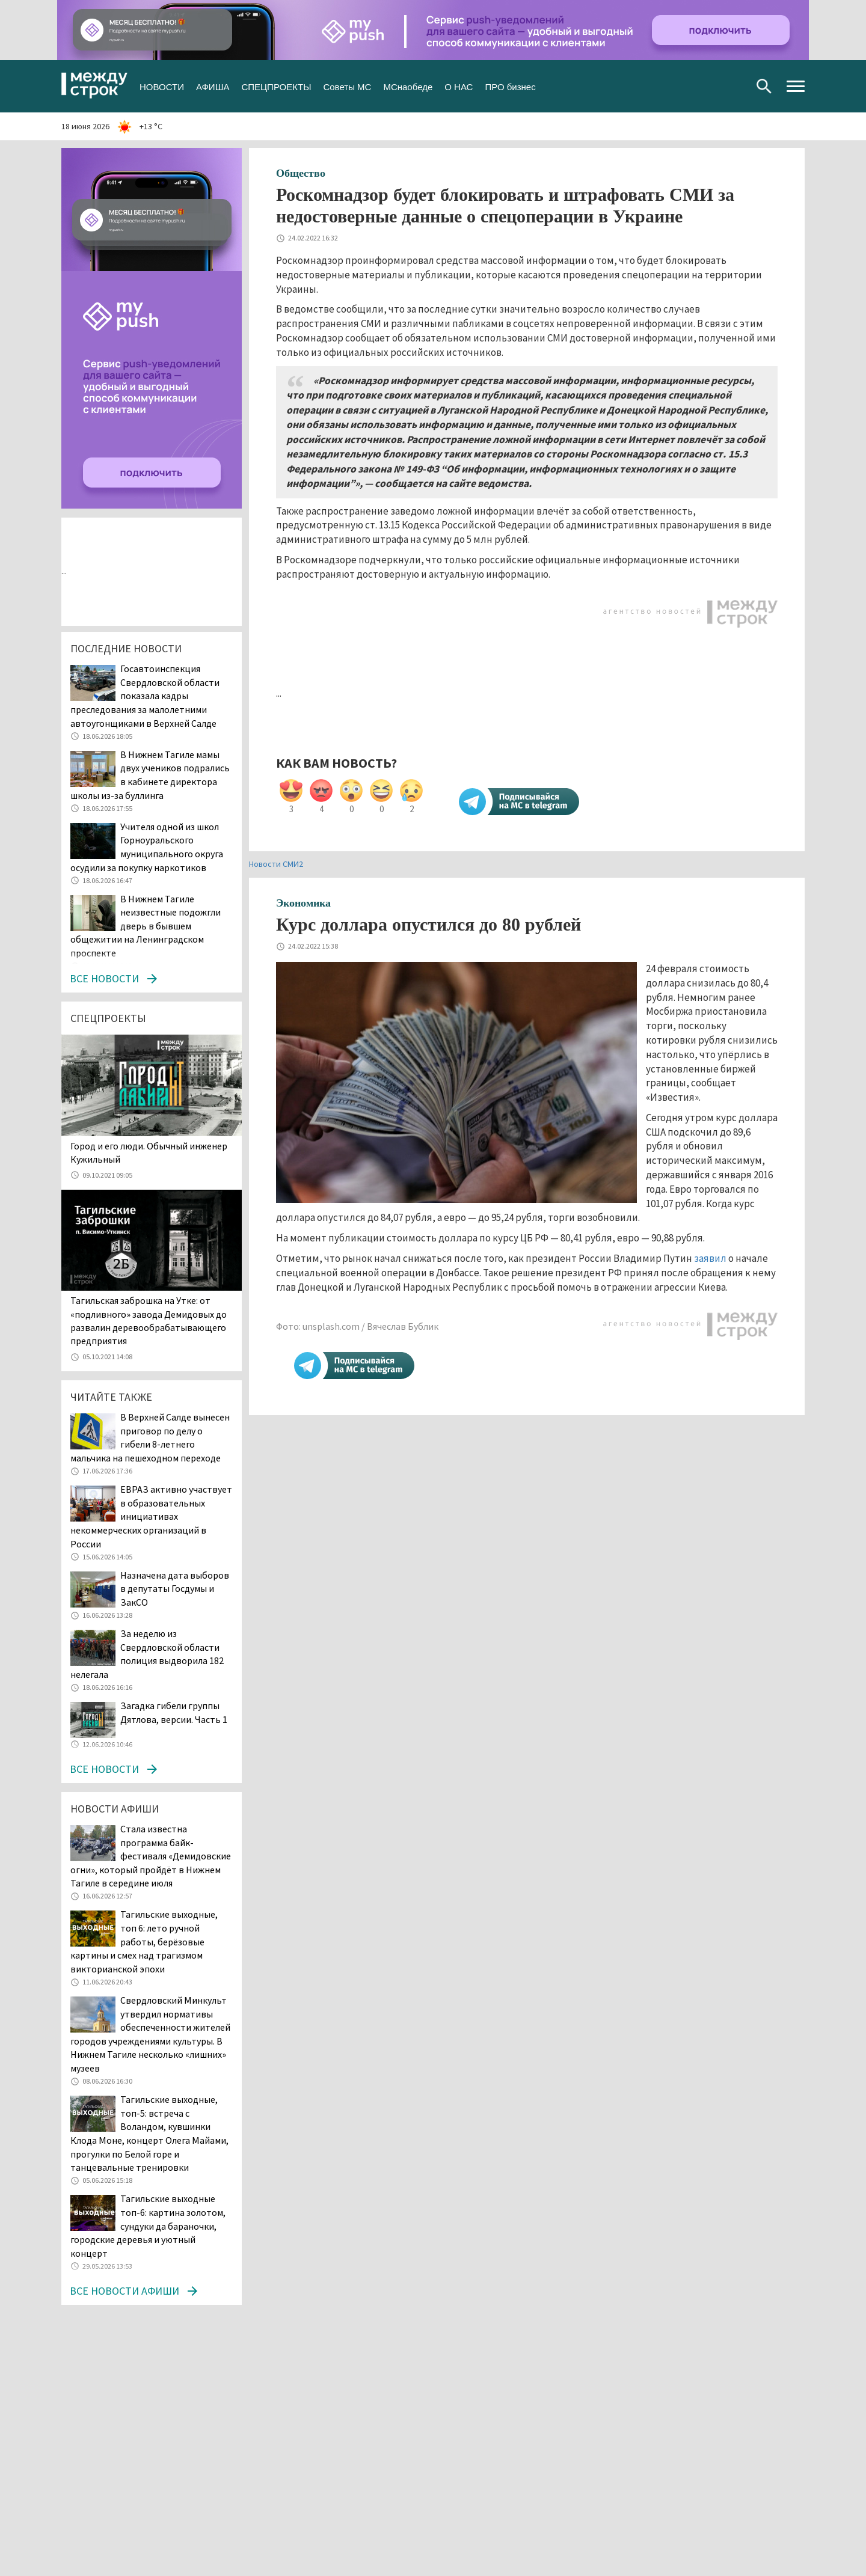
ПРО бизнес (510, 85)
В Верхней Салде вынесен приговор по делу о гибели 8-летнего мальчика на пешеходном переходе (150, 1437)
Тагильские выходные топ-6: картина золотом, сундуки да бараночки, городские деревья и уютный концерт (148, 2225)
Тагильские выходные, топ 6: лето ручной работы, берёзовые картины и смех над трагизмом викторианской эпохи (144, 1941)
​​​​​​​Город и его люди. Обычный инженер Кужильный (148, 1152)
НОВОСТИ (162, 85)
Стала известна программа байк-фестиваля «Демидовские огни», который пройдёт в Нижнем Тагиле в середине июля (150, 1856)
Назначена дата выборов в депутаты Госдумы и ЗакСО (174, 1588)
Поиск (764, 86)
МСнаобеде (407, 85)
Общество (300, 173)
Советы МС (347, 85)
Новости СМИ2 (276, 863)
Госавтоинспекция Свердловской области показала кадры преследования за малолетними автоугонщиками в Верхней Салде (145, 695)
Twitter (695, 86)
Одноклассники (714, 86)
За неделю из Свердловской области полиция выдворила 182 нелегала (147, 1653)
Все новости (104, 978)
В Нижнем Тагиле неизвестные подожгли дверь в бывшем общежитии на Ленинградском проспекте (145, 926)
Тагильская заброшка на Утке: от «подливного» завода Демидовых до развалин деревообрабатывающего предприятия (148, 1320)
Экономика (303, 903)
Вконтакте (676, 86)
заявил (710, 1258)
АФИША (212, 85)
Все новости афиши (124, 2291)
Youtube (734, 86)
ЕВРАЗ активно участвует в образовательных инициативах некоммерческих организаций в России (151, 1516)
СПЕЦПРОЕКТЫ (276, 85)
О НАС (458, 85)
